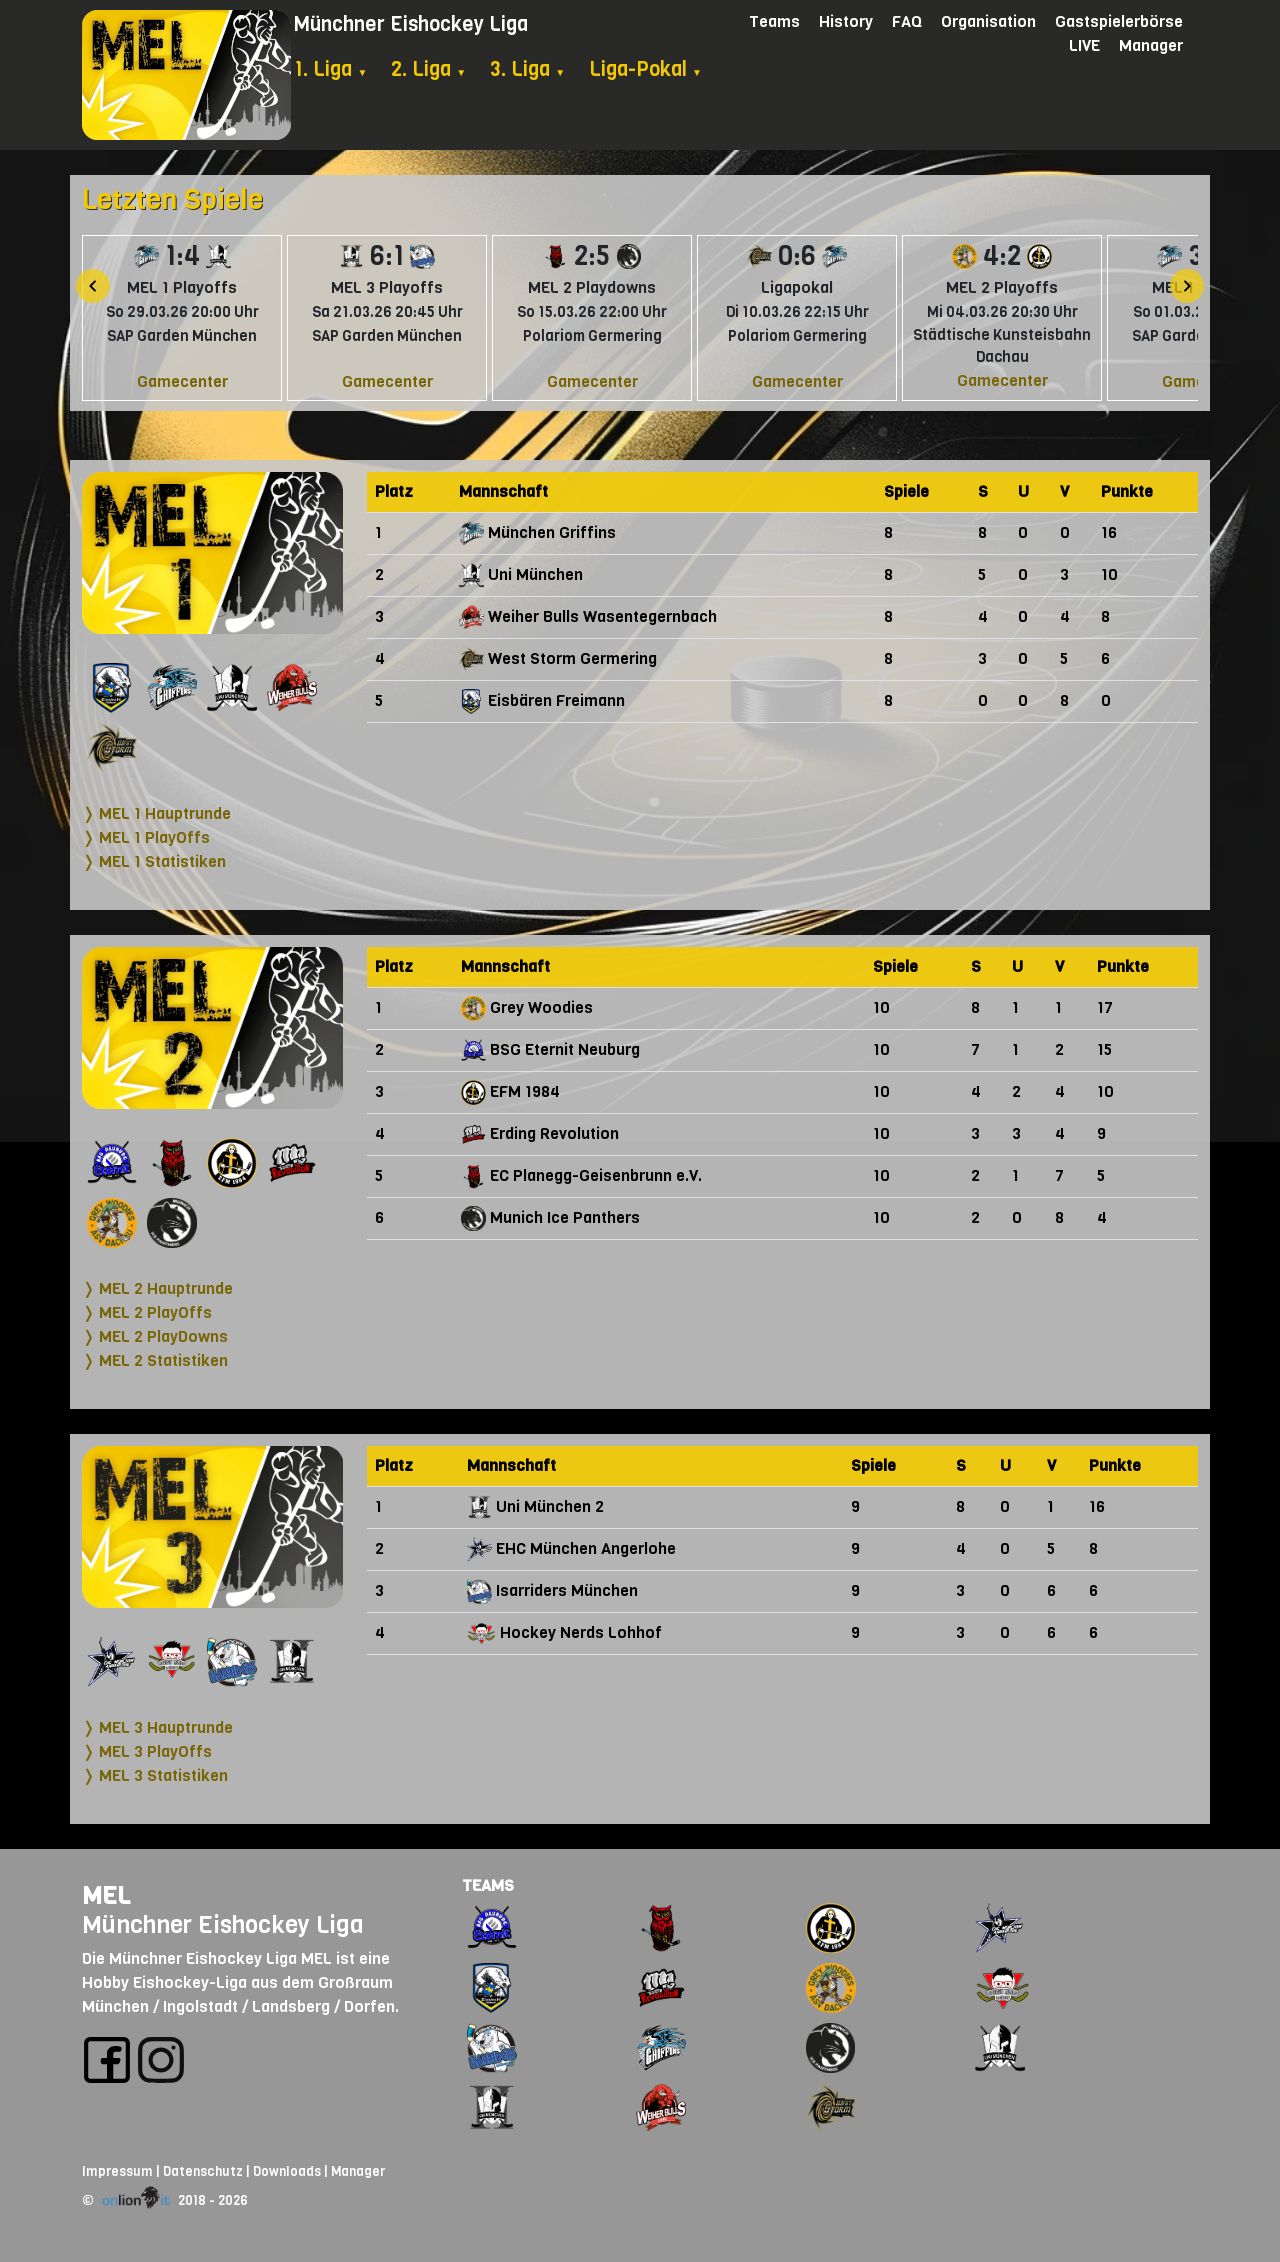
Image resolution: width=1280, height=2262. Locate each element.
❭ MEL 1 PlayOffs (146, 837)
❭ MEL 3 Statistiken (155, 1775)
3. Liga (527, 69)
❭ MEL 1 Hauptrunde (156, 813)
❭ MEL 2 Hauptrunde (157, 1288)
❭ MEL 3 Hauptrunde (157, 1727)
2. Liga (428, 69)
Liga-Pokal (645, 69)
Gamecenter (182, 381)
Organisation (988, 21)
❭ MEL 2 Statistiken (155, 1360)
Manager (1151, 45)
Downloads (287, 2171)
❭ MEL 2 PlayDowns (155, 1336)
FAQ (907, 21)
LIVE (1084, 45)
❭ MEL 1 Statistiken (154, 861)
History (846, 21)
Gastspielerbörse (1119, 21)
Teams (774, 21)
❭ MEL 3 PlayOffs (147, 1751)
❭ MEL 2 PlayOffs (147, 1312)
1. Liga (330, 69)
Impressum (117, 2171)
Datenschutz (203, 2171)
